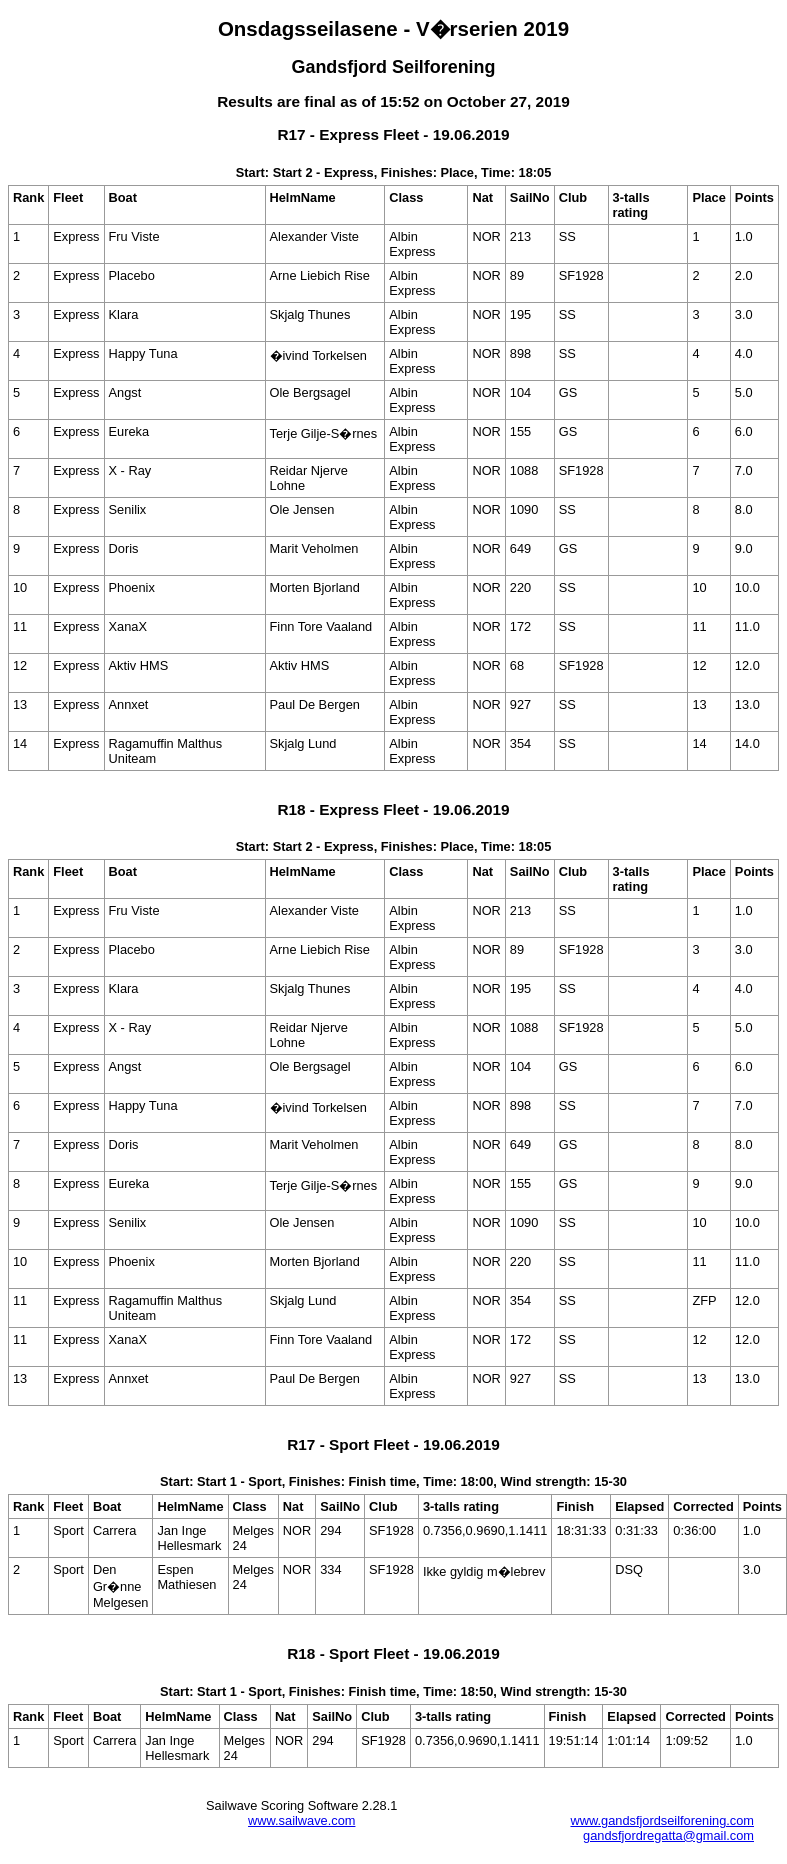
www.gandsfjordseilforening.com (662, 1820)
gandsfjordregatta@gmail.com (668, 1835)
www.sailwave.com (301, 1820)
